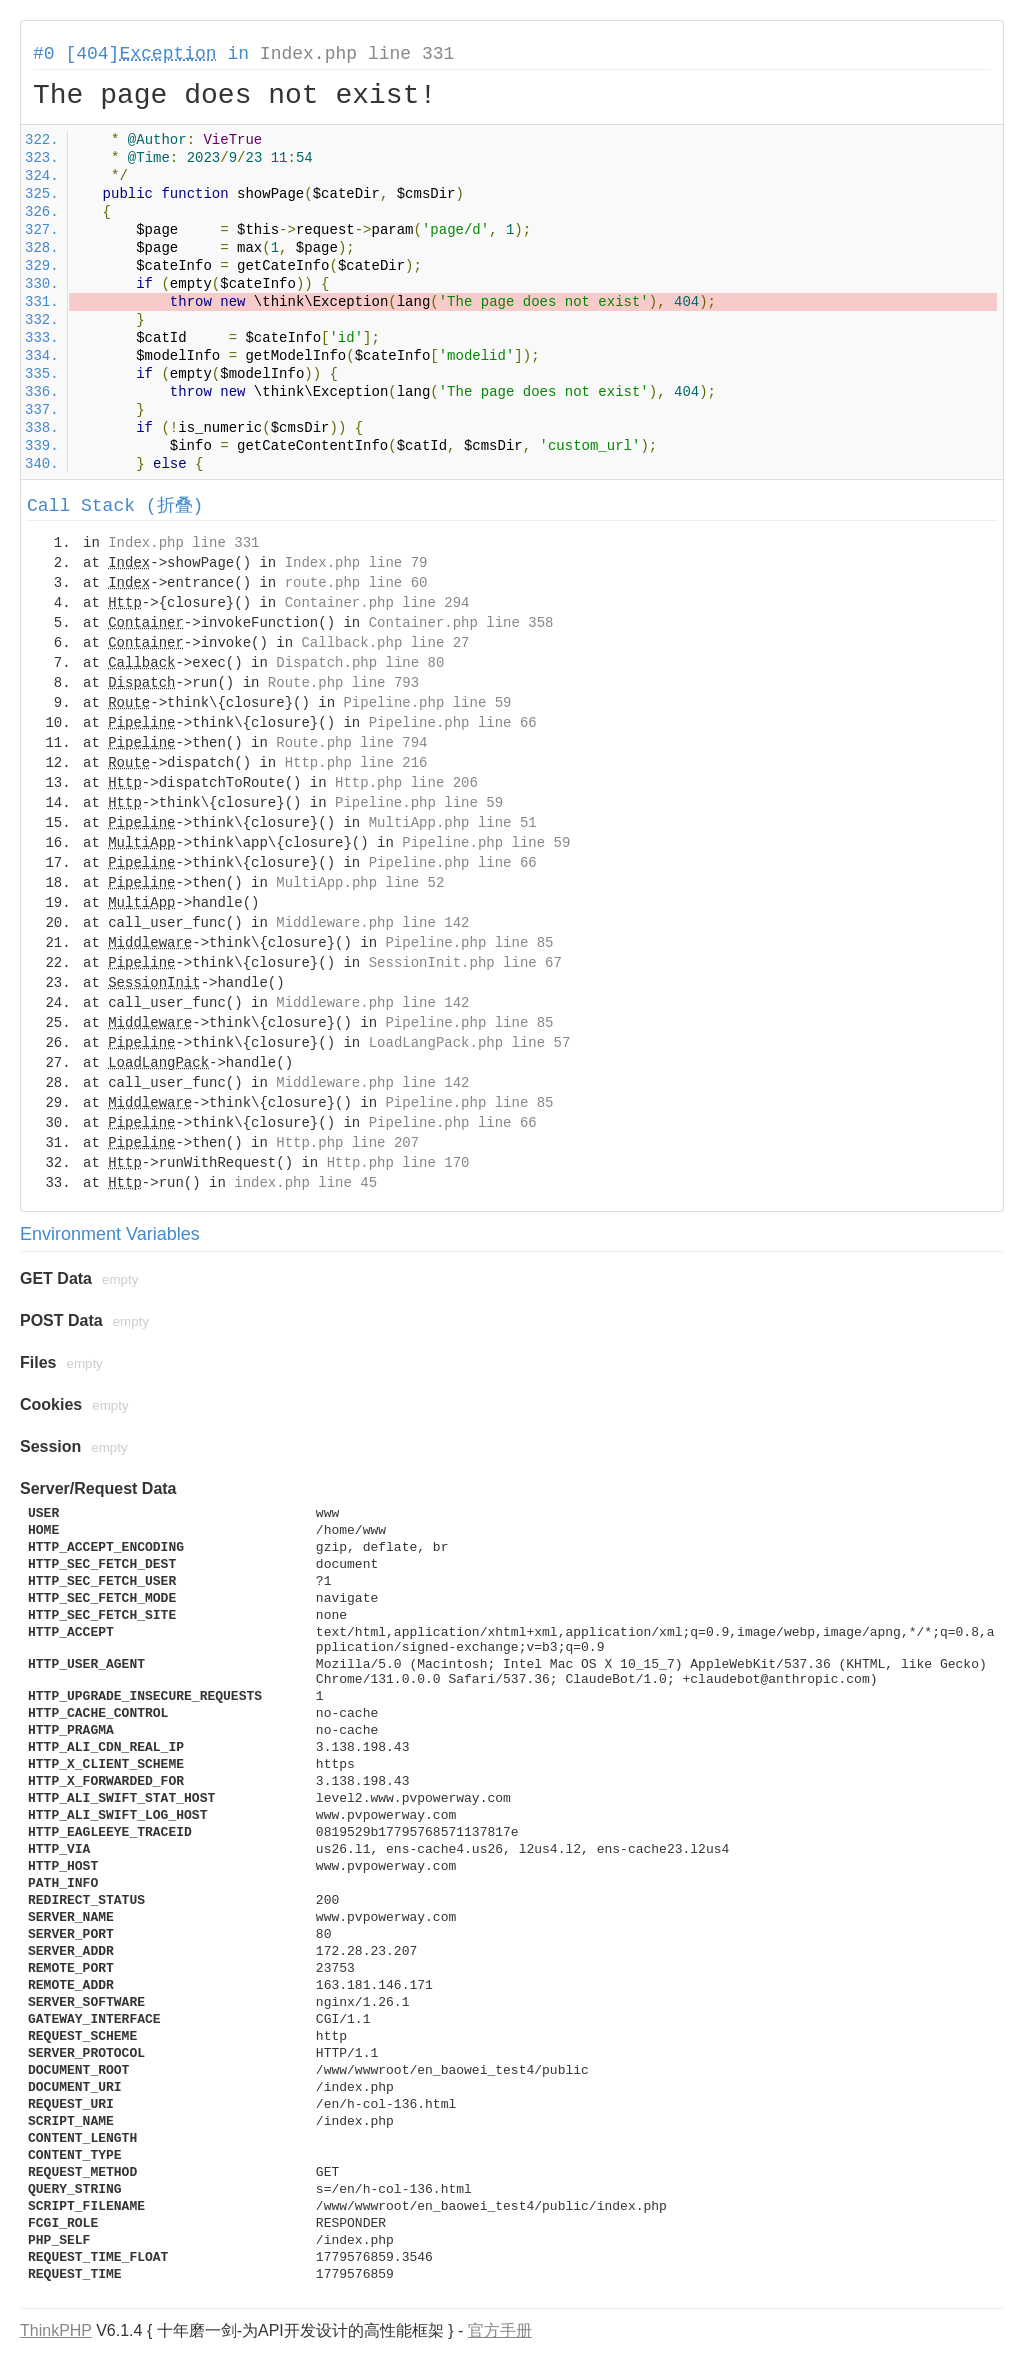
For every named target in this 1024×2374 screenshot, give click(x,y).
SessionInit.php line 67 (465, 963)
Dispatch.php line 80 (360, 663)
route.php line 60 (356, 583)
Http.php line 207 (347, 1143)
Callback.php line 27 (385, 643)
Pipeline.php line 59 (427, 703)
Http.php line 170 (398, 1163)
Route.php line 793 (343, 683)
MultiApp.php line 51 (453, 823)
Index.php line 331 (357, 54)
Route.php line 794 (351, 743)
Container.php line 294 (377, 603)
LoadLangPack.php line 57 (470, 1043)
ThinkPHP (56, 2330)
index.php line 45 (305, 1183)
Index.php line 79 (356, 563)
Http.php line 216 (356, 763)
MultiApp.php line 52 (360, 883)
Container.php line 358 (461, 623)
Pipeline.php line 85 (469, 943)
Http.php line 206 (406, 783)
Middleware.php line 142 (372, 923)
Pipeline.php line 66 (453, 723)
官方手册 (500, 2330)
